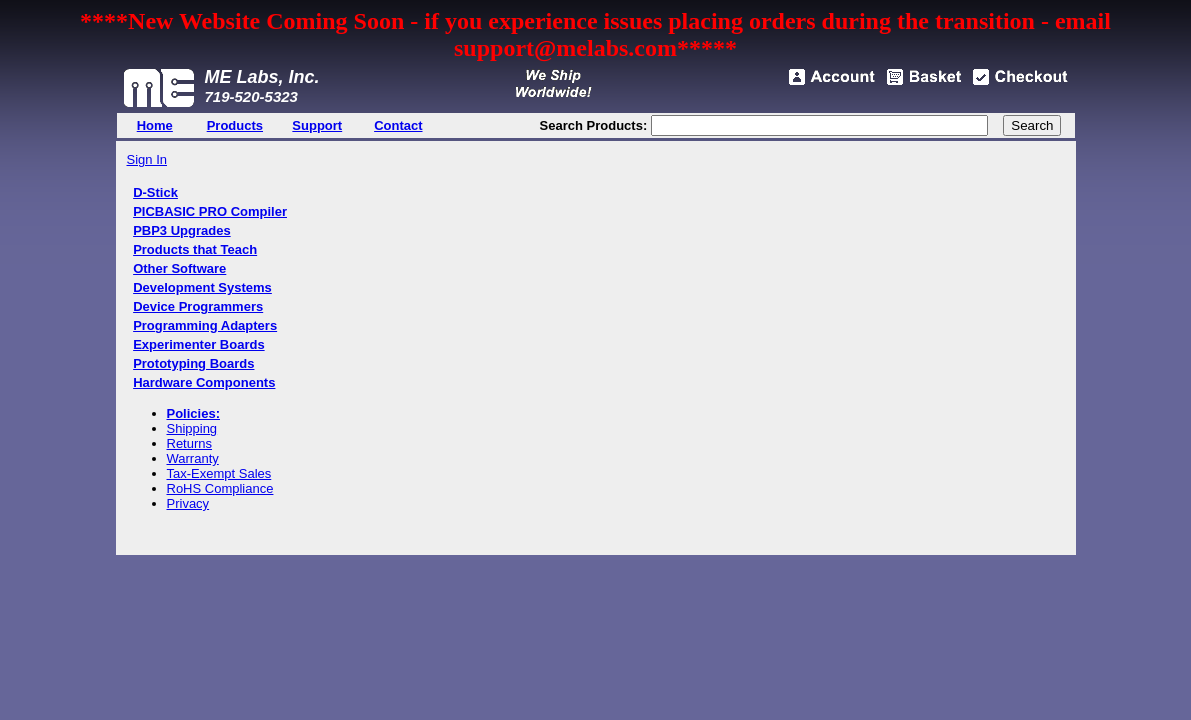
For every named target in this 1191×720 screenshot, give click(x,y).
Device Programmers (198, 306)
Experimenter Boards (199, 344)
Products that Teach (195, 249)
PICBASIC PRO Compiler (210, 211)
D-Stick (155, 192)
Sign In (147, 159)
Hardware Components (204, 382)
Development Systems (202, 287)
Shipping (192, 428)
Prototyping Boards (193, 363)
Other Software (179, 268)
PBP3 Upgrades (182, 230)
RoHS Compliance (220, 488)
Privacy (188, 503)
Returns (190, 443)
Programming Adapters (205, 325)
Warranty (193, 458)
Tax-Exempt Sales (219, 473)
